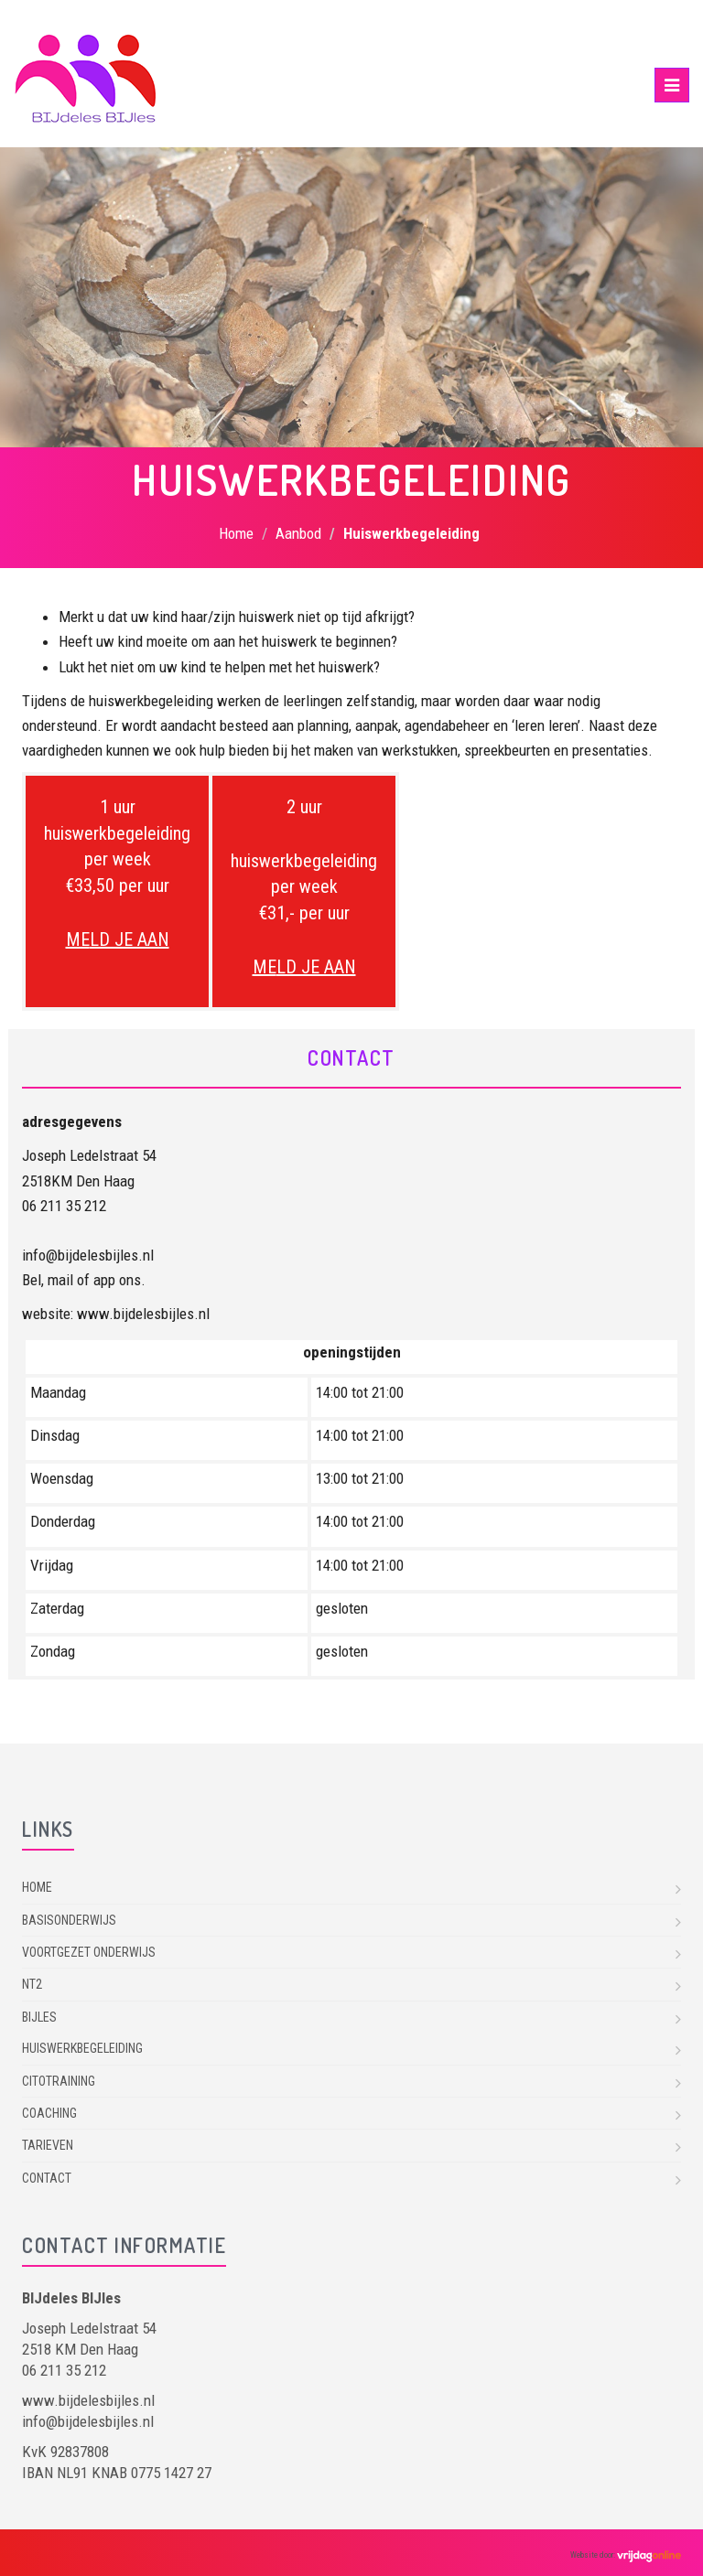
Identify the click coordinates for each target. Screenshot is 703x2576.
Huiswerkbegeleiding (82, 2048)
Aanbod (298, 533)
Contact (46, 2178)
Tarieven (47, 2145)
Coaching (49, 2113)
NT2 (32, 1984)
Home (236, 533)
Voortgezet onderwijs (89, 1952)
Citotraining (58, 2081)
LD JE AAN (129, 939)
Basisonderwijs (69, 1920)
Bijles (39, 2017)
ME (78, 939)
